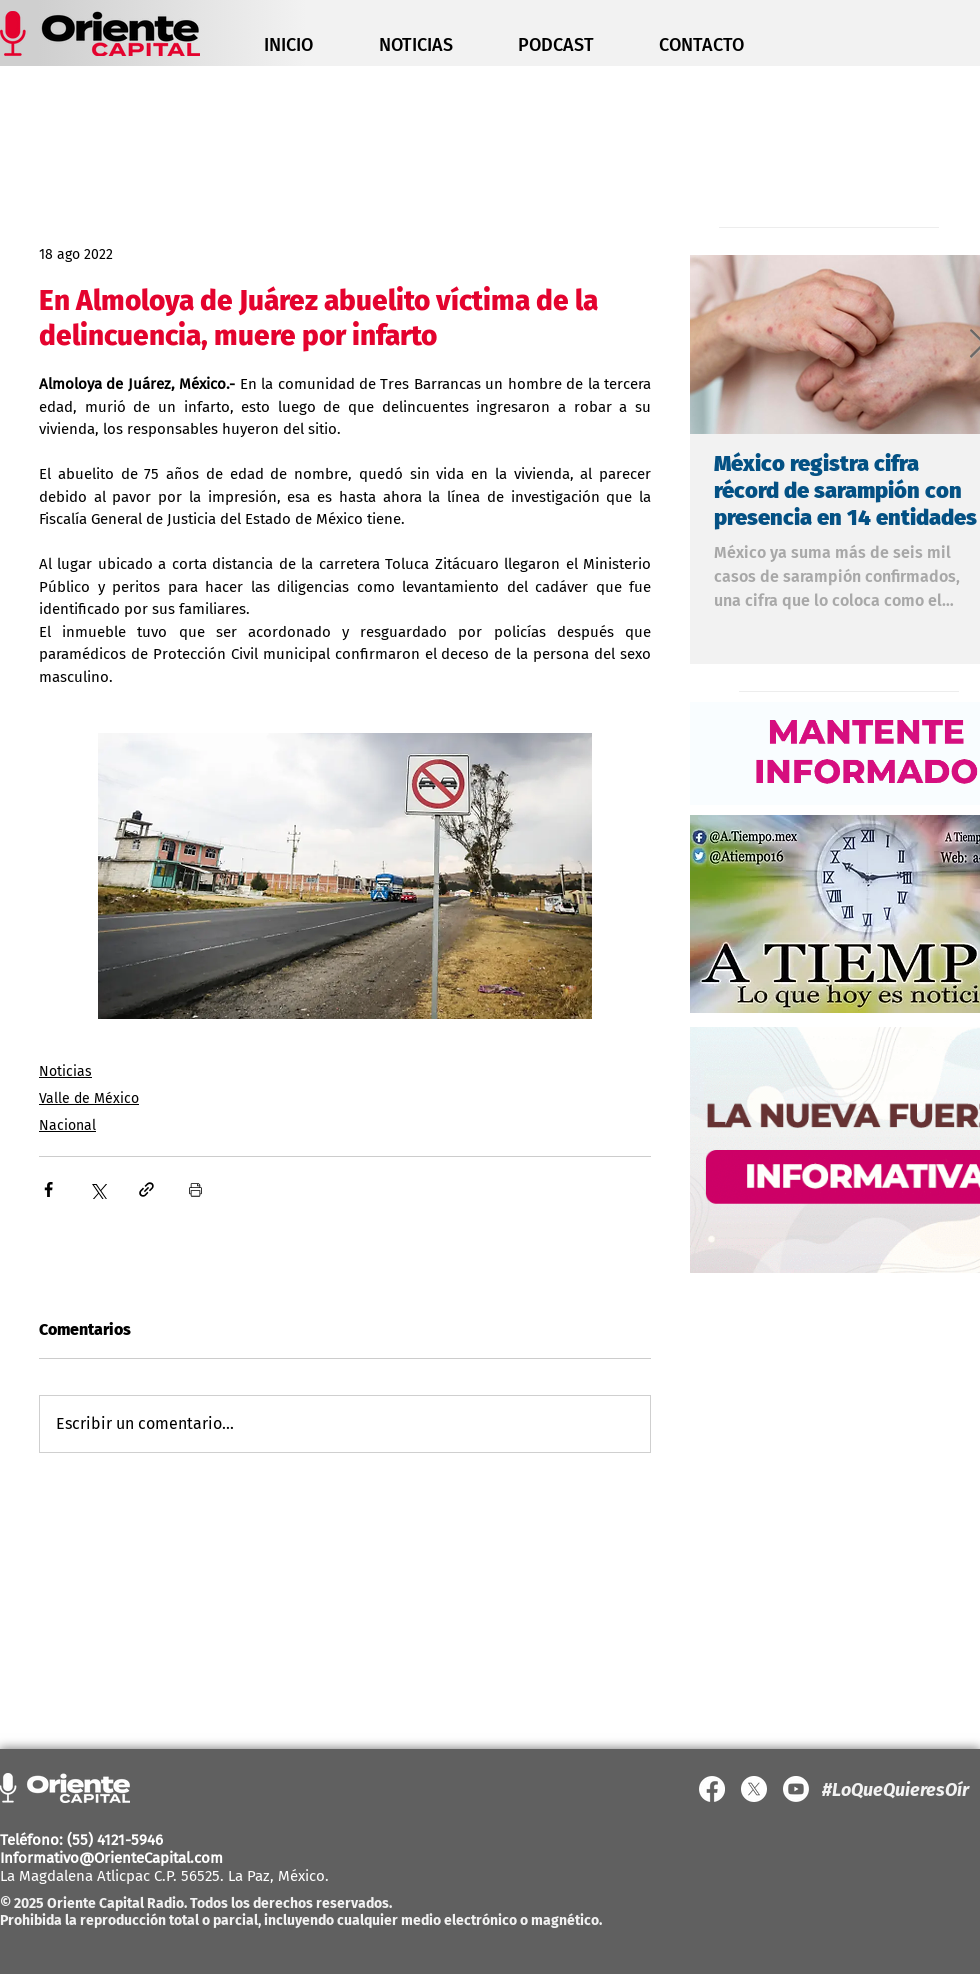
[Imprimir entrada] (195, 1189)
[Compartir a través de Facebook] (48, 1189)
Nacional (67, 1125)
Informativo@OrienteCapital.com (111, 1858)
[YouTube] (796, 1789)
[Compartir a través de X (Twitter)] (97, 1189)
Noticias (65, 1071)
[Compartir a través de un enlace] (146, 1189)
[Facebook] (712, 1789)
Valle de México (89, 1098)
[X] (754, 1789)
